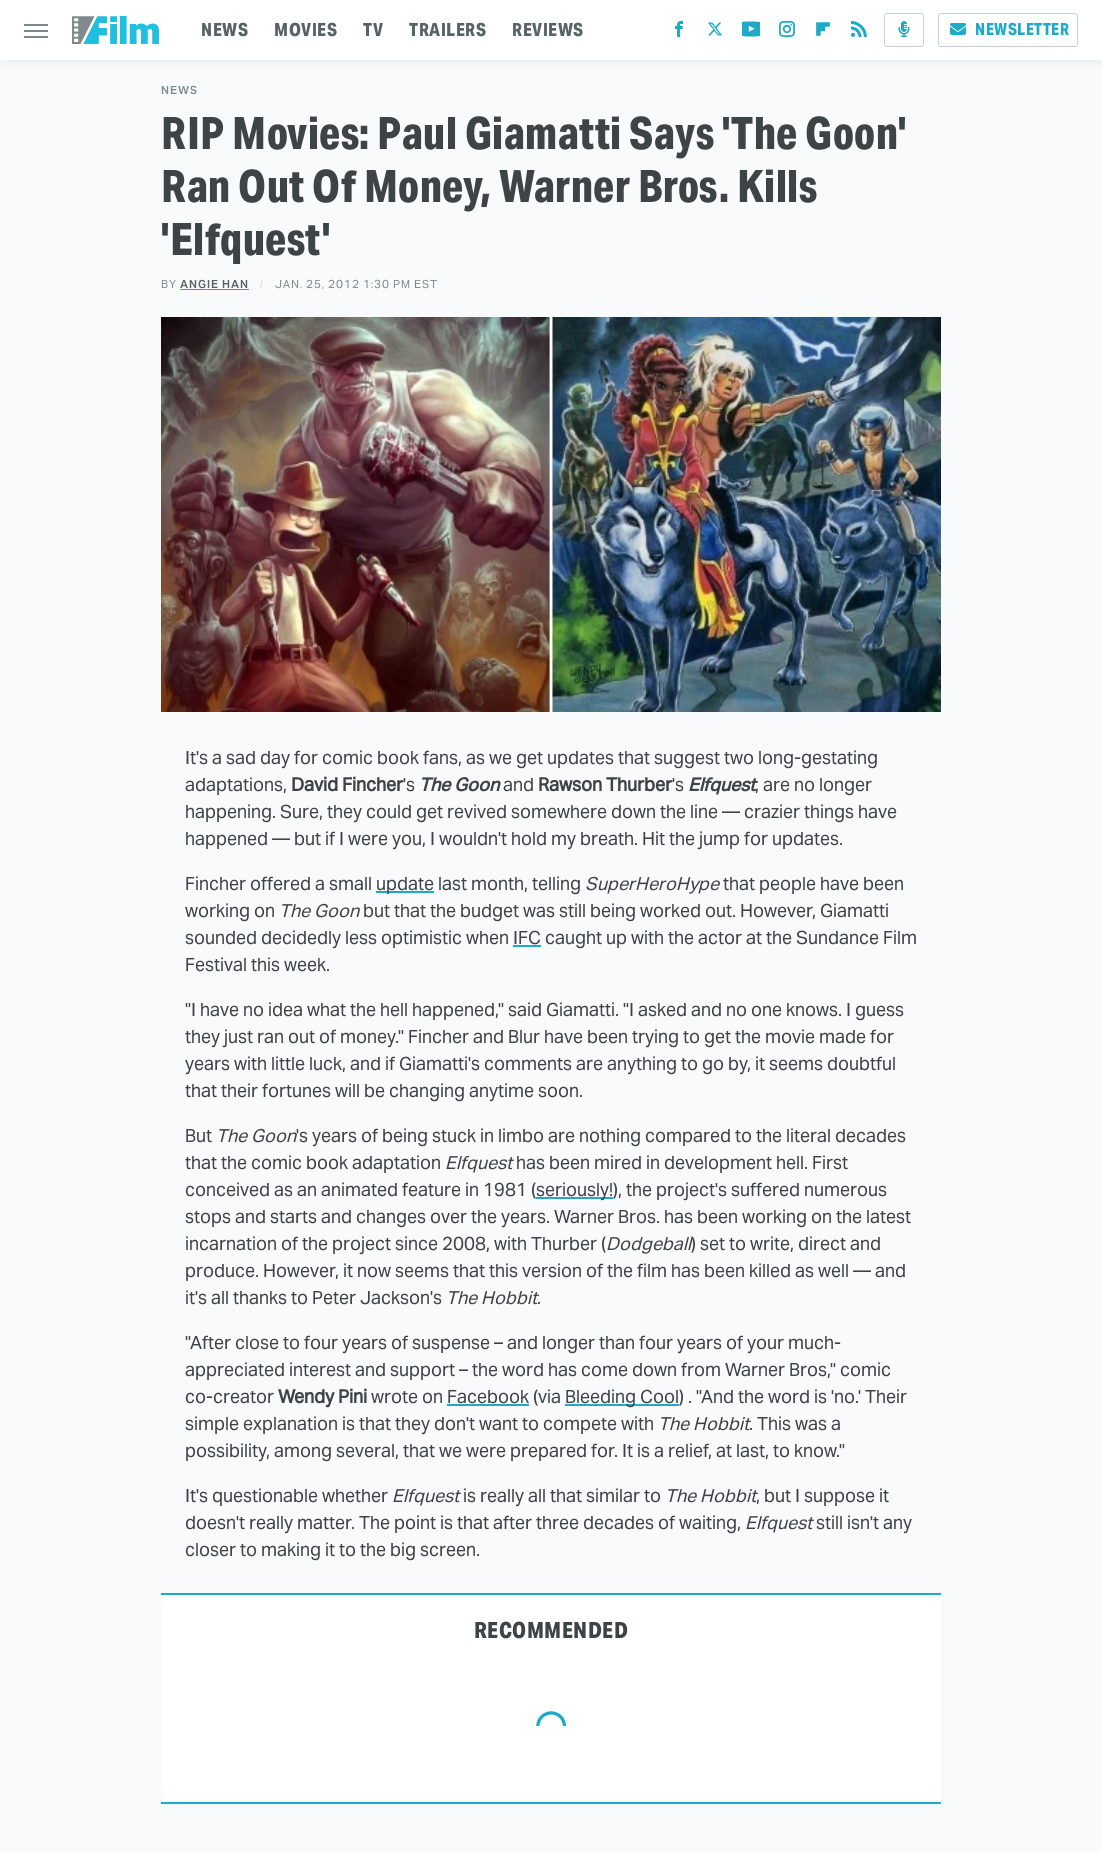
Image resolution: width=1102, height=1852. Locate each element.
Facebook (488, 1396)
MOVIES (305, 29)
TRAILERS (447, 29)
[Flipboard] (823, 33)
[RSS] (859, 33)
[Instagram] (787, 33)
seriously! (574, 1189)
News (179, 90)
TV (373, 29)
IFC (527, 937)
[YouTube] (751, 33)
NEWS (224, 29)
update (405, 883)
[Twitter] (715, 33)
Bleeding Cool (622, 1396)
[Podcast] (904, 30)
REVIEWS (548, 29)
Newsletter (1008, 29)
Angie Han (214, 284)
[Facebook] (679, 33)
